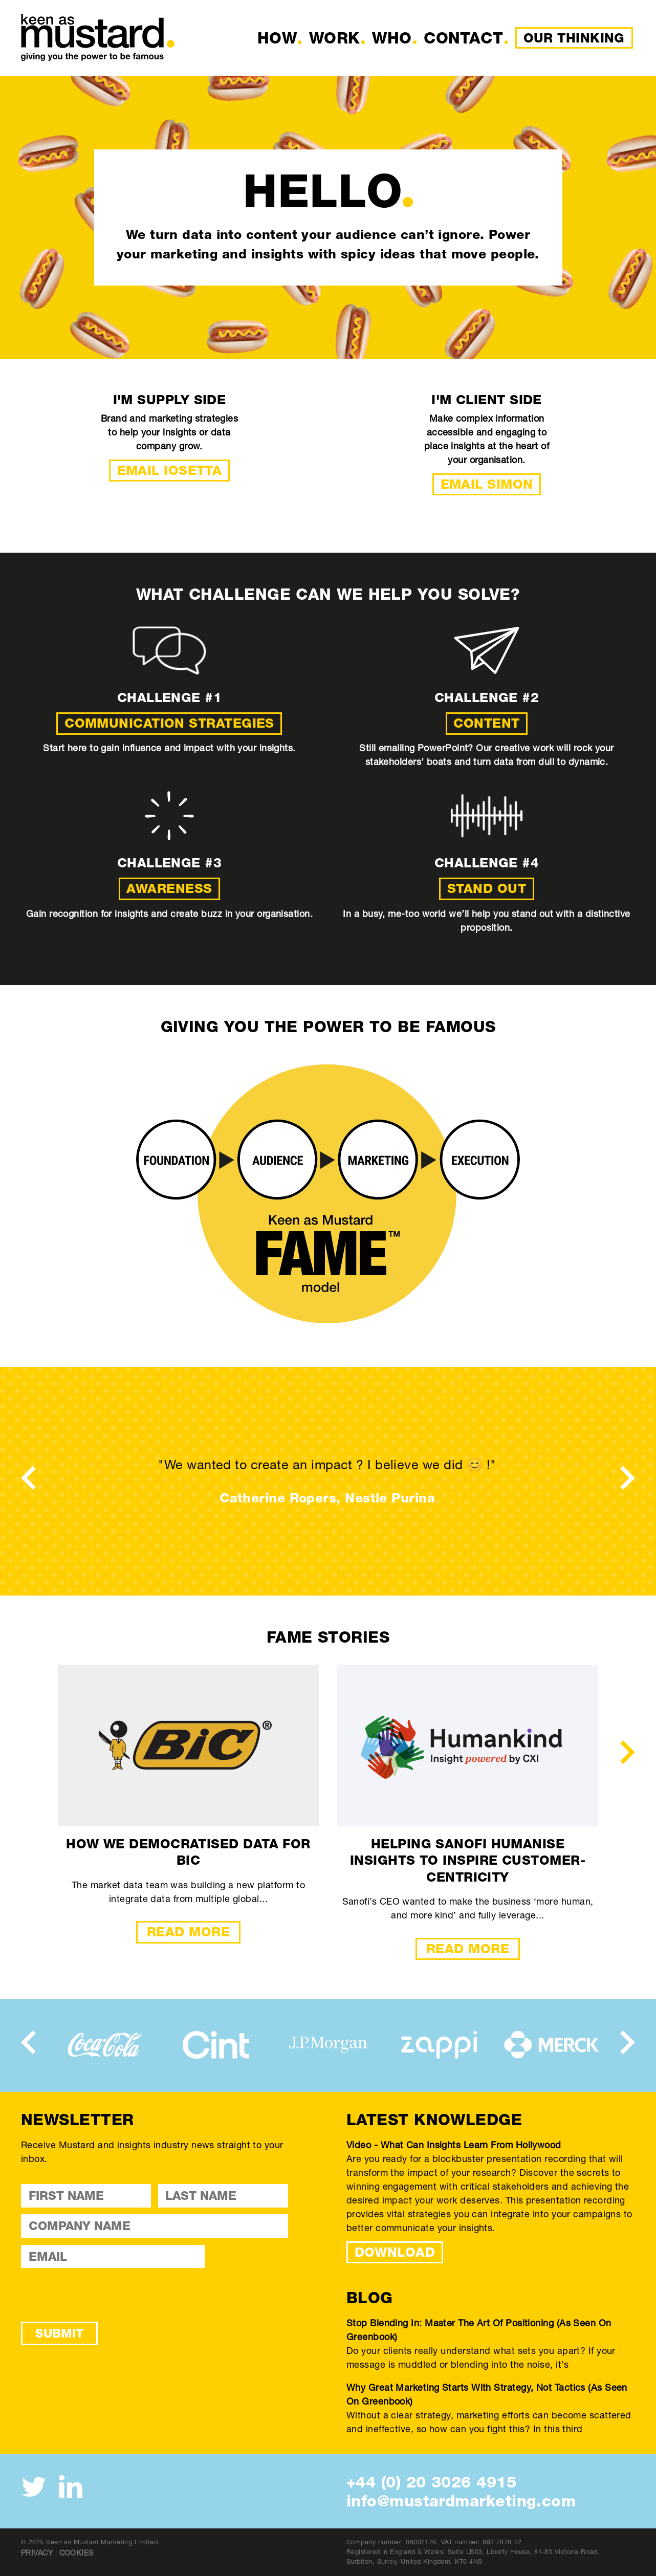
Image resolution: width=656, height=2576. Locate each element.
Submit (59, 2333)
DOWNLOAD (395, 2252)
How (277, 38)
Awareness (169, 888)
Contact (463, 38)
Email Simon (487, 484)
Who (391, 38)
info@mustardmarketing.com (461, 2501)
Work (334, 38)
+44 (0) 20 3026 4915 (431, 2482)
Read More (188, 1931)
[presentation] (28, 1477)
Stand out (486, 888)
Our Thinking (574, 38)
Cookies (76, 2552)
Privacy (37, 2552)
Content (486, 723)
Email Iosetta (169, 470)
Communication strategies (169, 723)
